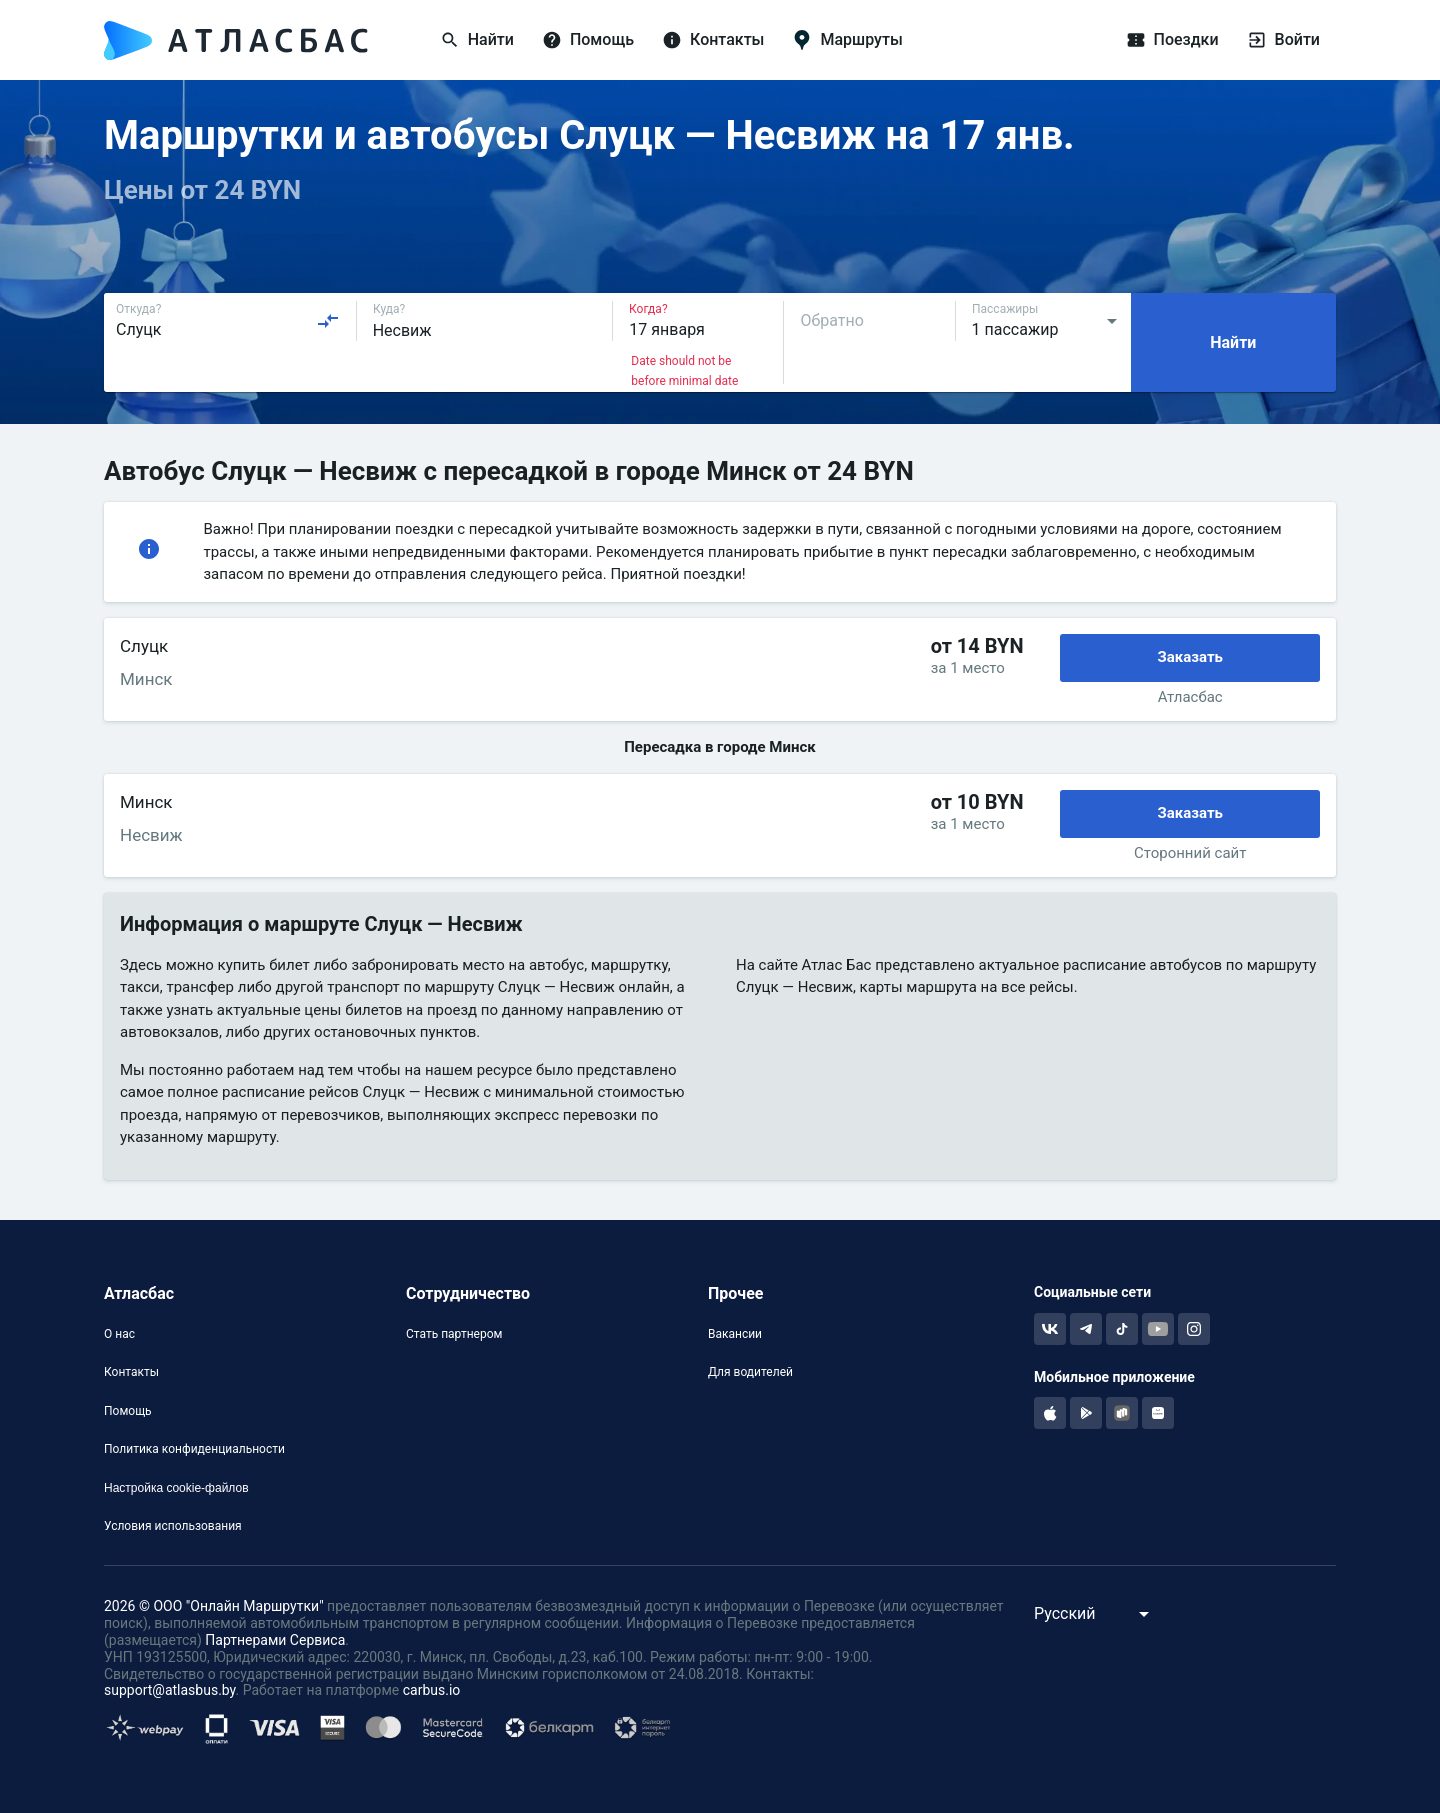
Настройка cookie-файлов (176, 1488)
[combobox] (228, 321)
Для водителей (750, 1372)
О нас (119, 1334)
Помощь (128, 1411)
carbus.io (432, 1690)
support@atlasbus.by (170, 1690)
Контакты (131, 1372)
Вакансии (735, 1334)
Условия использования (173, 1526)
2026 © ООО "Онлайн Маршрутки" (214, 1606)
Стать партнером (454, 1334)
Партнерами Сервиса (275, 1640)
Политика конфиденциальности (194, 1449)
